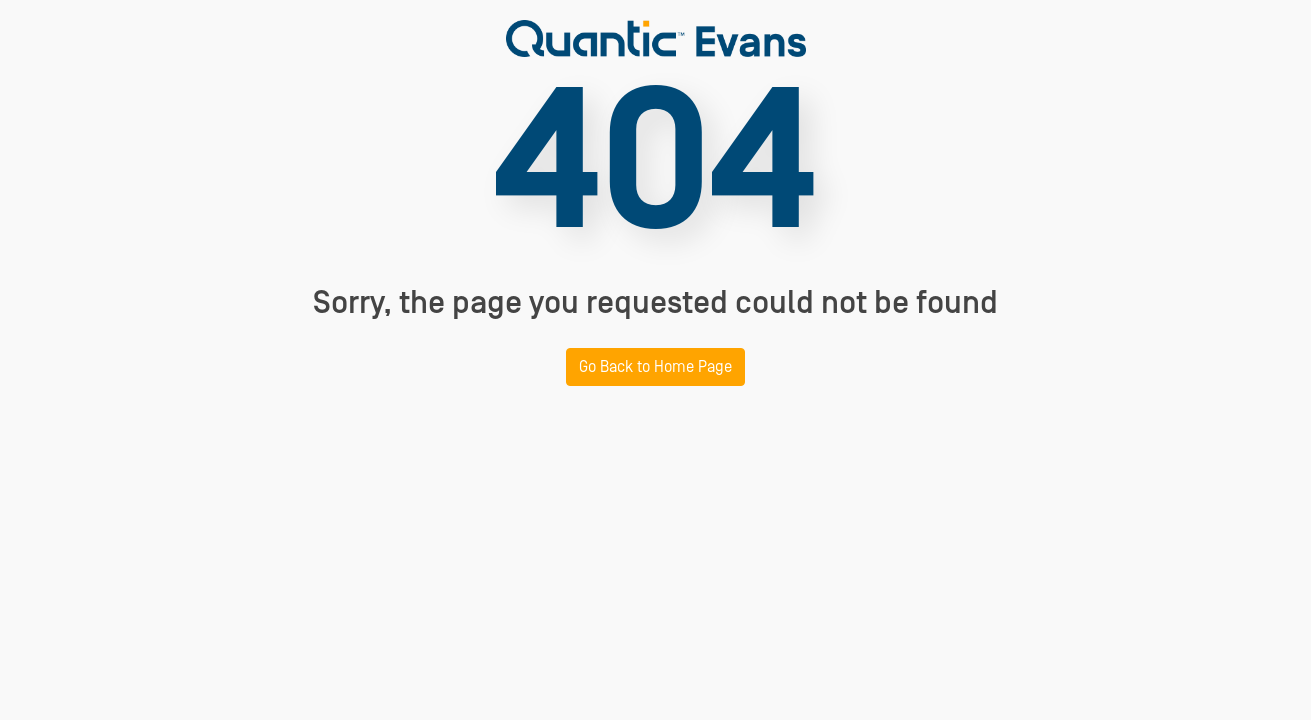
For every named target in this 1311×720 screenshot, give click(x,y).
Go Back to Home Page (655, 367)
